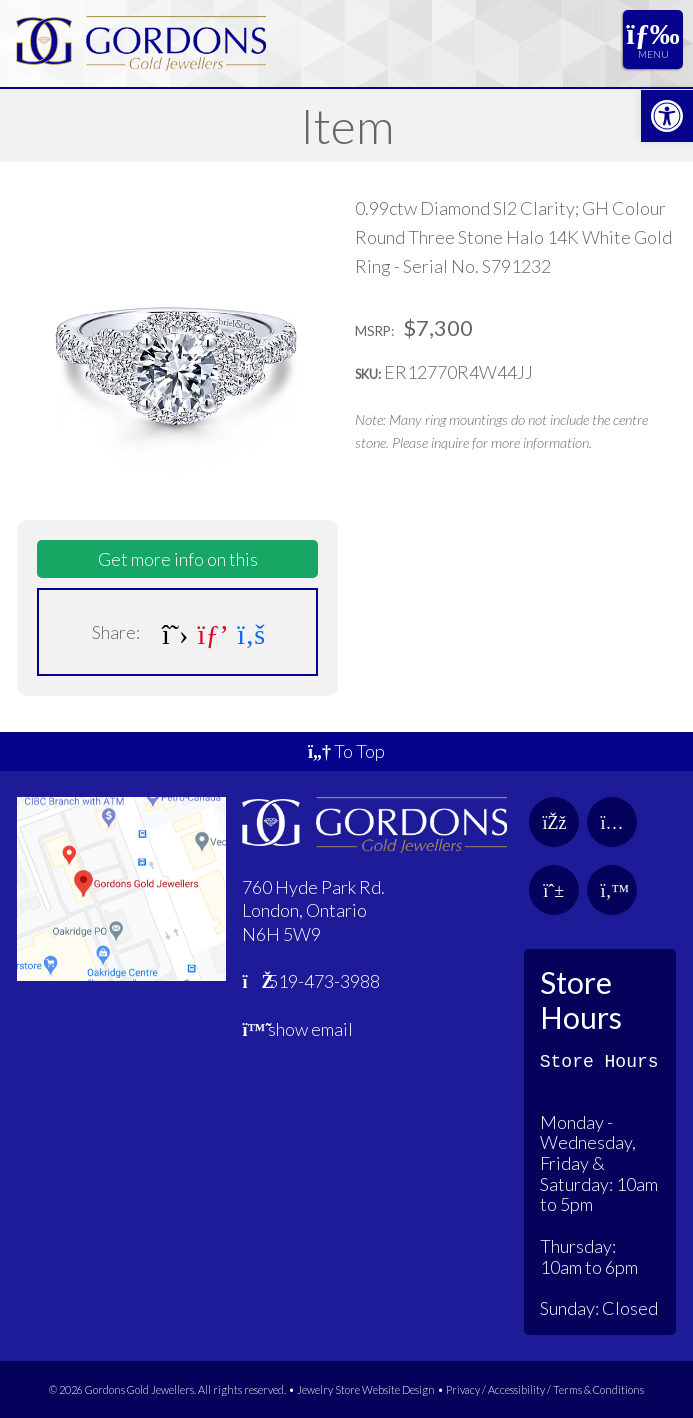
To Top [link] (346, 751)
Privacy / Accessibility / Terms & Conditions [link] (545, 1389)
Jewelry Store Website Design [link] (366, 1389)
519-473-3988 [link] (311, 981)
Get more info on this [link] (178, 559)
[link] (667, 116)
